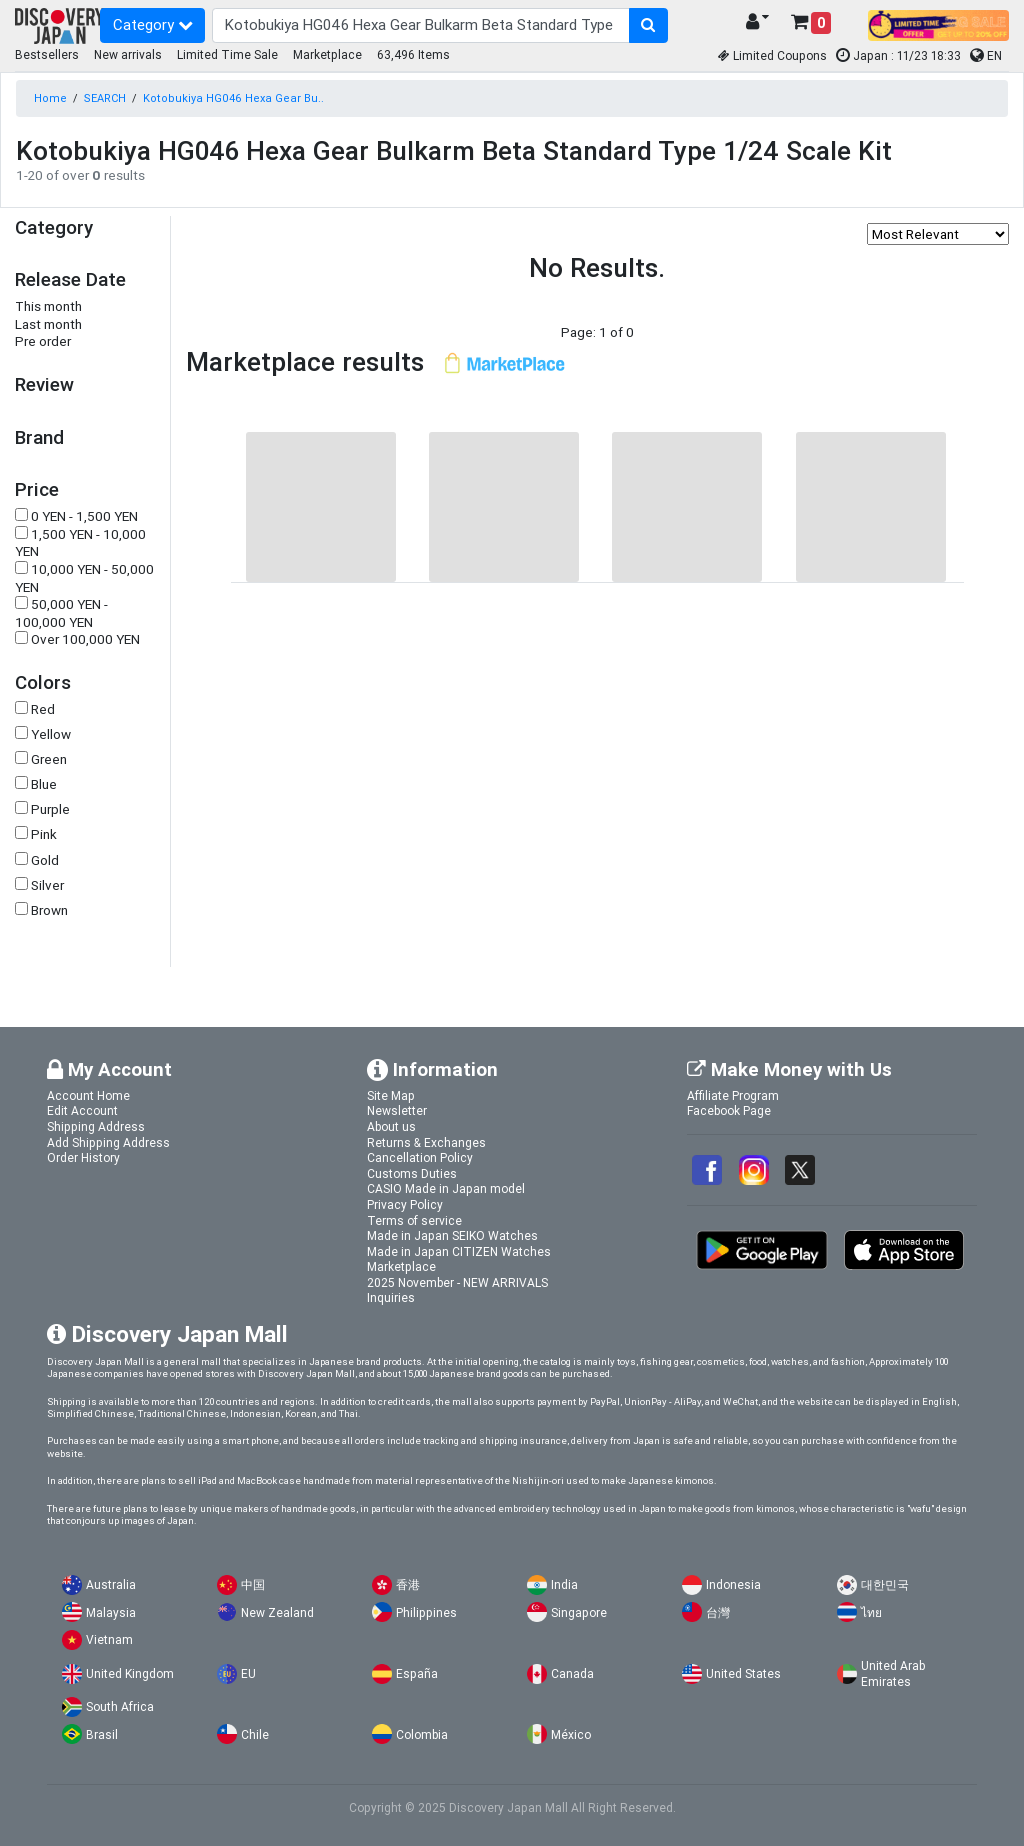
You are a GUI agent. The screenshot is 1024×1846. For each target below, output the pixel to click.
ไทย (871, 1612)
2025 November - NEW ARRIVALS (457, 1282)
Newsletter (397, 1110)
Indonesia (733, 1584)
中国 (253, 1584)
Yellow (51, 734)
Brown (49, 910)
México (571, 1734)
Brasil (102, 1734)
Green (49, 759)
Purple (50, 809)
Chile (255, 1734)
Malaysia (111, 1612)
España (417, 1673)
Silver (47, 885)
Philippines (426, 1612)
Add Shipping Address (108, 1142)
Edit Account (82, 1110)
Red (43, 709)
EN (986, 55)
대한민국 (885, 1584)
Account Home (88, 1095)
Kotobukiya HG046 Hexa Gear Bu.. (233, 98)
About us (391, 1126)
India (564, 1584)
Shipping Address (96, 1126)
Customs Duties (412, 1173)
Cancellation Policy (420, 1157)
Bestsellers (47, 54)
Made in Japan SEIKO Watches (452, 1235)
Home (50, 98)
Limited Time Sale (227, 54)
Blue (44, 784)
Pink (44, 834)
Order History (83, 1157)
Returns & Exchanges (426, 1142)
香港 (408, 1584)
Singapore (579, 1612)
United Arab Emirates (893, 1673)
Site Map (391, 1095)
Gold (45, 860)
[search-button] (648, 26)
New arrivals (128, 54)
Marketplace (327, 54)
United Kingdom (130, 1673)
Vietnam (109, 1639)
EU (248, 1673)
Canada (572, 1673)
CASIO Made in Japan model (446, 1188)
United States (743, 1673)
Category (153, 24)
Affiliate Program (733, 1095)
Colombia (422, 1734)
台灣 (718, 1612)
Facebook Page (729, 1110)
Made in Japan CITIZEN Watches (459, 1251)
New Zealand (277, 1612)
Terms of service (414, 1220)
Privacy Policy (405, 1204)
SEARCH (105, 98)
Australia (111, 1584)
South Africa (120, 1706)
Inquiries (391, 1297)
